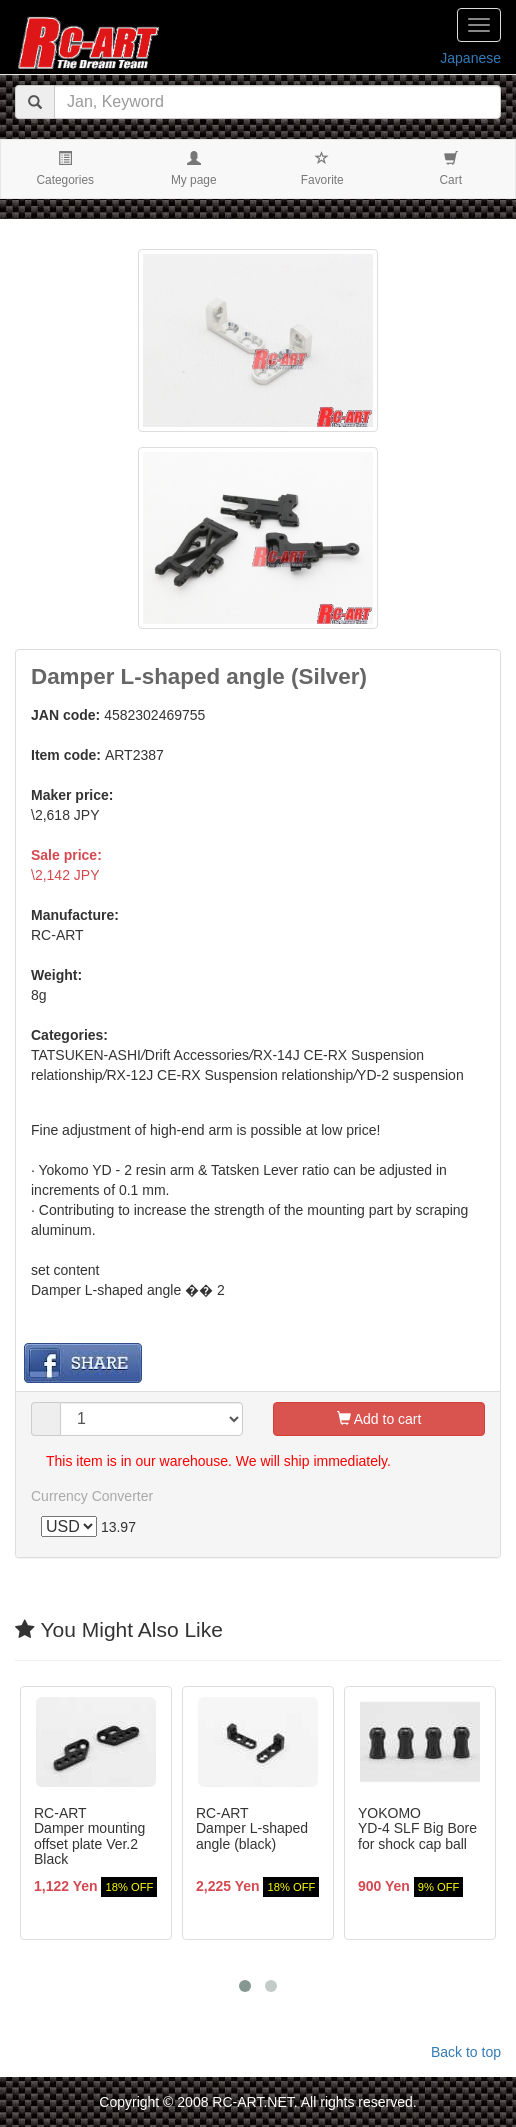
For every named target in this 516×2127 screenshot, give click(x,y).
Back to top (466, 2052)
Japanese (470, 58)
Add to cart (379, 1419)
